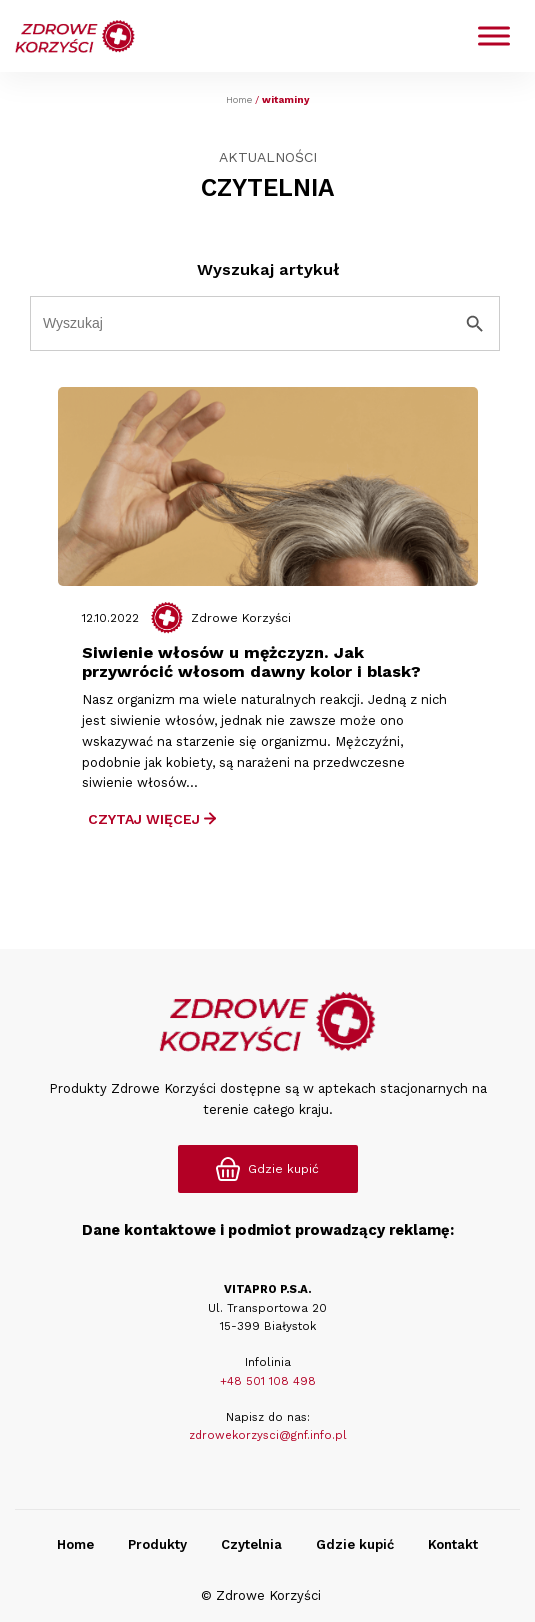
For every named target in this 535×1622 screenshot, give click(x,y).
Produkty (157, 1544)
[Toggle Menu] (494, 36)
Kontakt (453, 1544)
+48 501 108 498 (268, 1381)
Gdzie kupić (355, 1544)
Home (239, 99)
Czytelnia (251, 1544)
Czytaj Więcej (152, 819)
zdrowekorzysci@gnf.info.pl (268, 1435)
